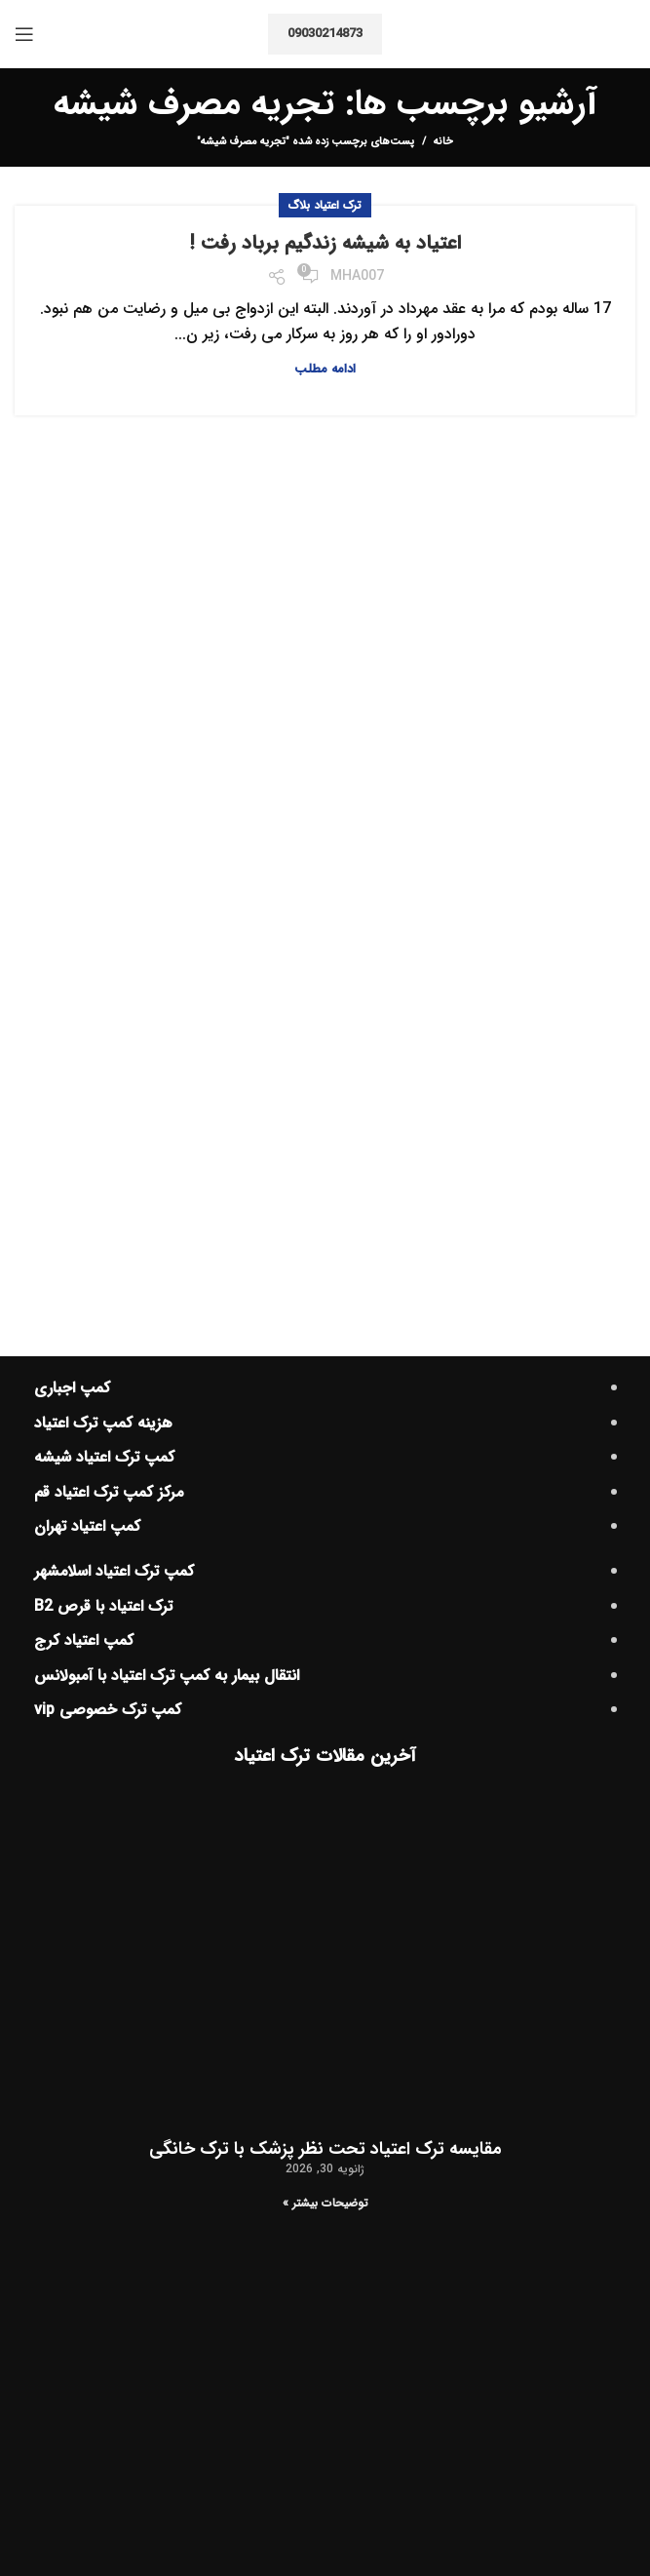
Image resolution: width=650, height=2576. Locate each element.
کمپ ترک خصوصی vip (107, 1710)
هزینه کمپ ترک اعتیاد (103, 1423)
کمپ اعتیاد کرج (84, 1640)
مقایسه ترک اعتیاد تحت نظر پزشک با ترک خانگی (325, 2149)
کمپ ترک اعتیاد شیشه (104, 1457)
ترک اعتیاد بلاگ (325, 205)
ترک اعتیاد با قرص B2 (103, 1606)
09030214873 (325, 33)
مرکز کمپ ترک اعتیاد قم (108, 1492)
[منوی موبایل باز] (24, 34)
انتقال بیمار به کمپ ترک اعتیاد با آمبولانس (166, 1675)
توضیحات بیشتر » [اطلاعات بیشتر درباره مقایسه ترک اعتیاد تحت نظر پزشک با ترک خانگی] (325, 2203)
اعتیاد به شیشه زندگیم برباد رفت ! (325, 243)
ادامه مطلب (325, 369)
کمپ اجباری (72, 1388)
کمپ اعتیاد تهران (87, 1526)
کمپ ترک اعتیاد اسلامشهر (114, 1571)
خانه (443, 142)
